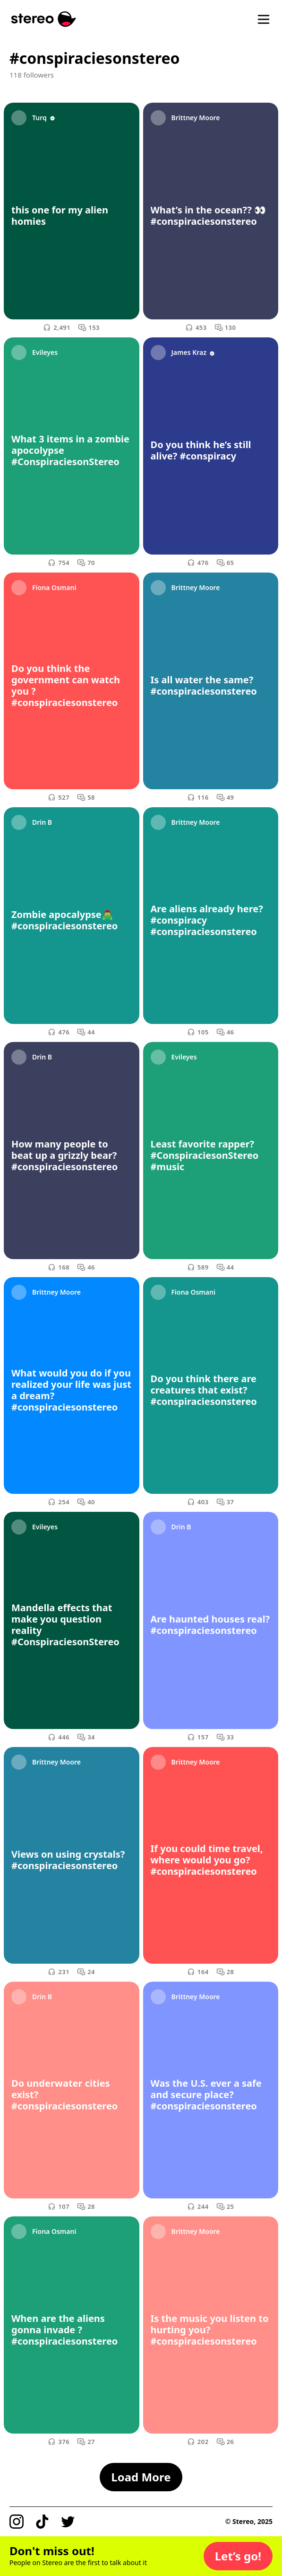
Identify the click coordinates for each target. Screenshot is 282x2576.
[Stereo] (43, 19)
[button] (238, 2556)
